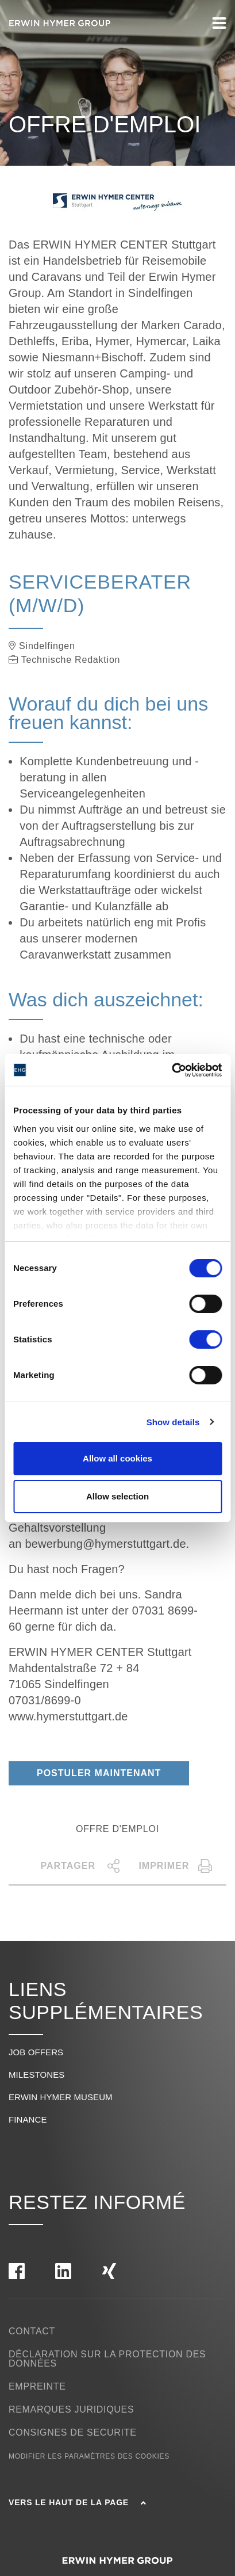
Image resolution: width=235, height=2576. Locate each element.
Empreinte (37, 2386)
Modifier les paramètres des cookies (89, 2456)
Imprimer (175, 1865)
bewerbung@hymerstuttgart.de (105, 1543)
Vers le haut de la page (77, 2502)
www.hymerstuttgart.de (68, 1716)
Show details (173, 1422)
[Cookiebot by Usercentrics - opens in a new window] (171, 1070)
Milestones (36, 2074)
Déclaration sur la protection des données (107, 2358)
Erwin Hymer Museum (61, 2097)
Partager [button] (81, 1866)
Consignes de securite (73, 2432)
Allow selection (117, 1496)
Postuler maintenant (99, 1773)
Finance (28, 2119)
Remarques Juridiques (71, 2409)
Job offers (36, 2052)
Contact (32, 2331)
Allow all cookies (117, 1458)
